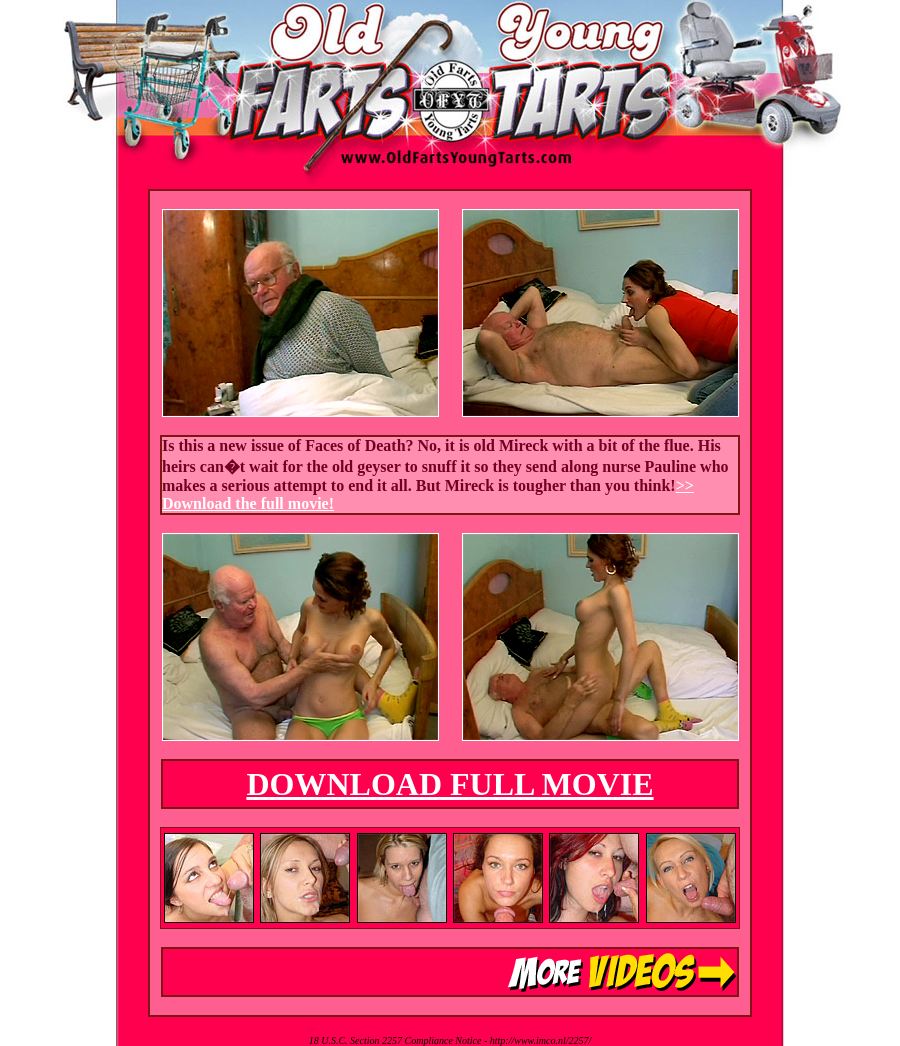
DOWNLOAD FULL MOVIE (449, 784)
